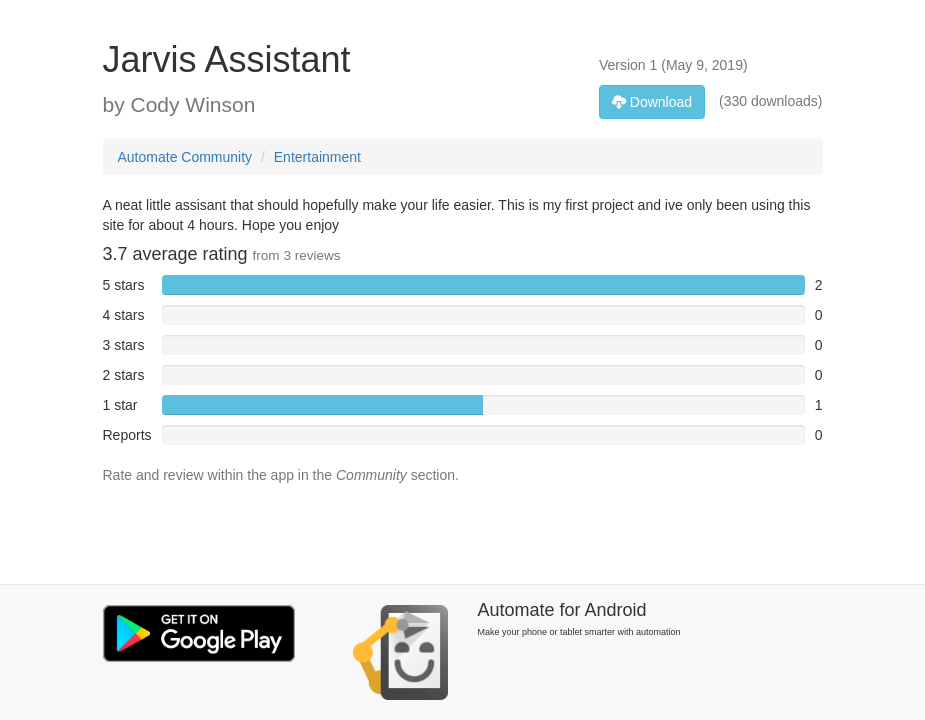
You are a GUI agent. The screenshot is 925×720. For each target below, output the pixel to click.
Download (652, 102)
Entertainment (317, 157)
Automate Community (185, 157)
